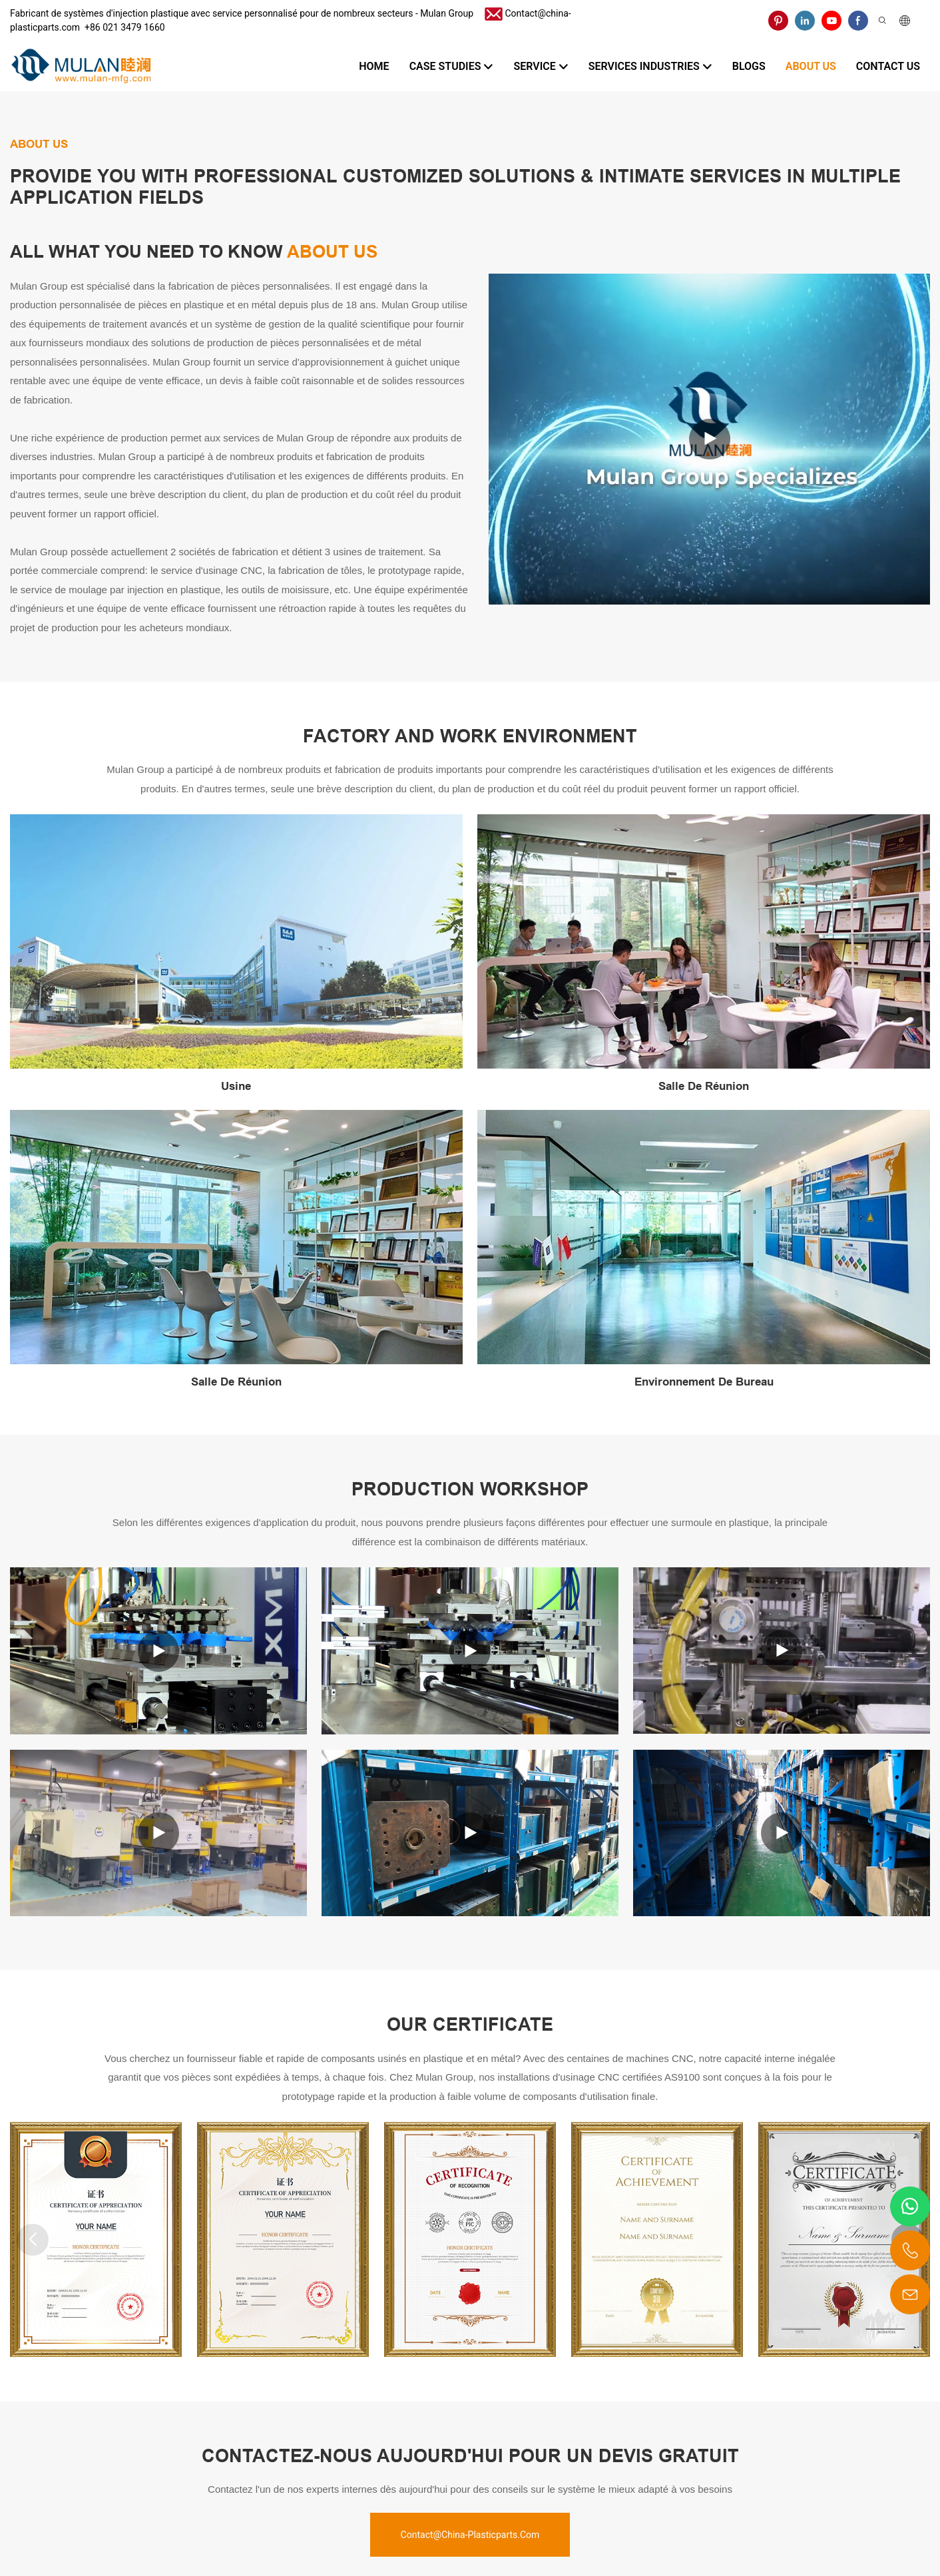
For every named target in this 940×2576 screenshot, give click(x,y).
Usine (236, 1086)
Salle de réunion (703, 1086)
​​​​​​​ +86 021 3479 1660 (122, 27)
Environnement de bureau (704, 1382)
